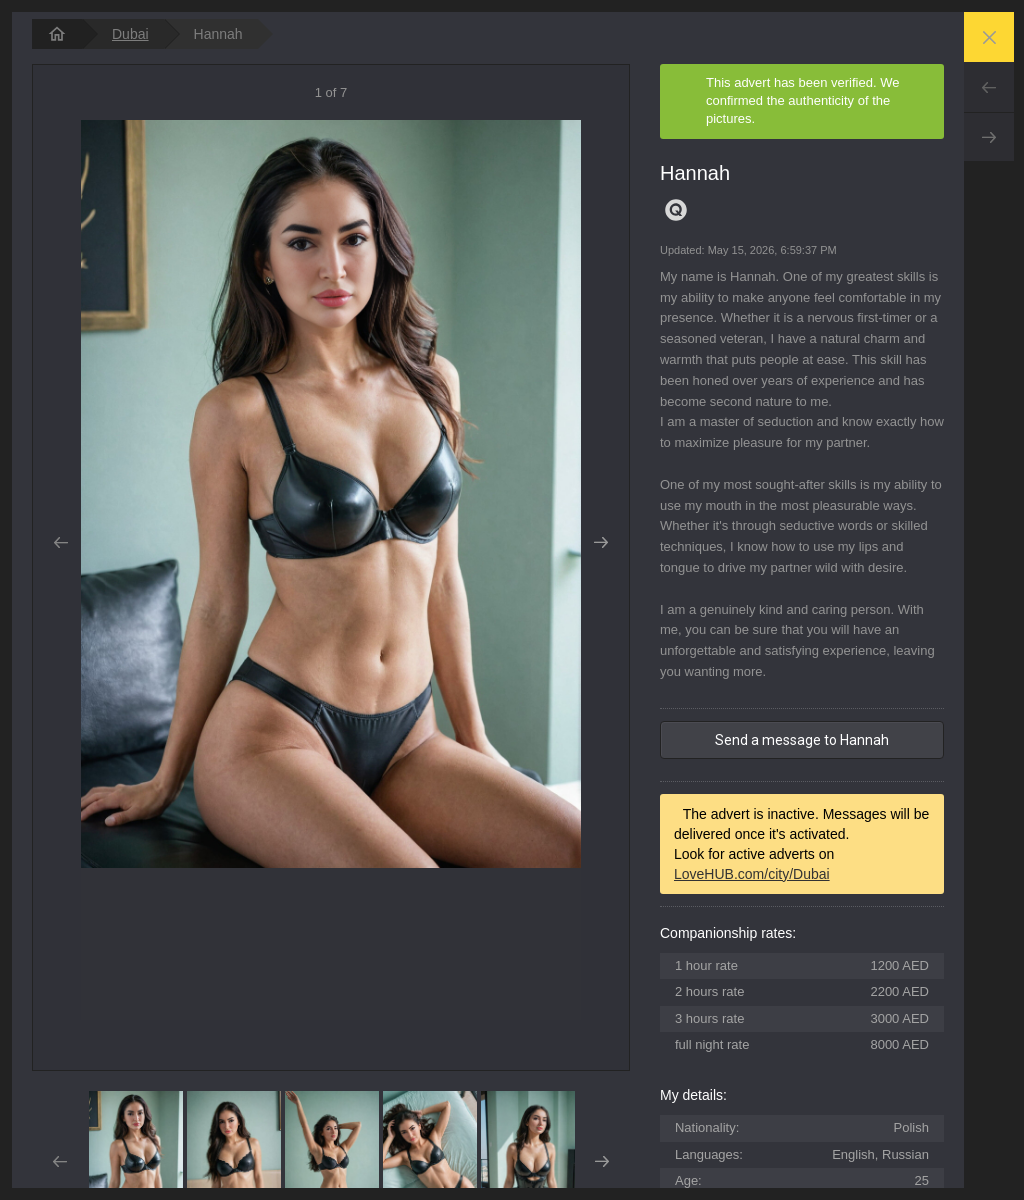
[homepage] (57, 34)
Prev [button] (60, 543)
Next (989, 137)
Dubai (130, 34)
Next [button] (601, 543)
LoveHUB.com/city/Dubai (752, 874)
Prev (989, 87)
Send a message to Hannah (802, 740)
